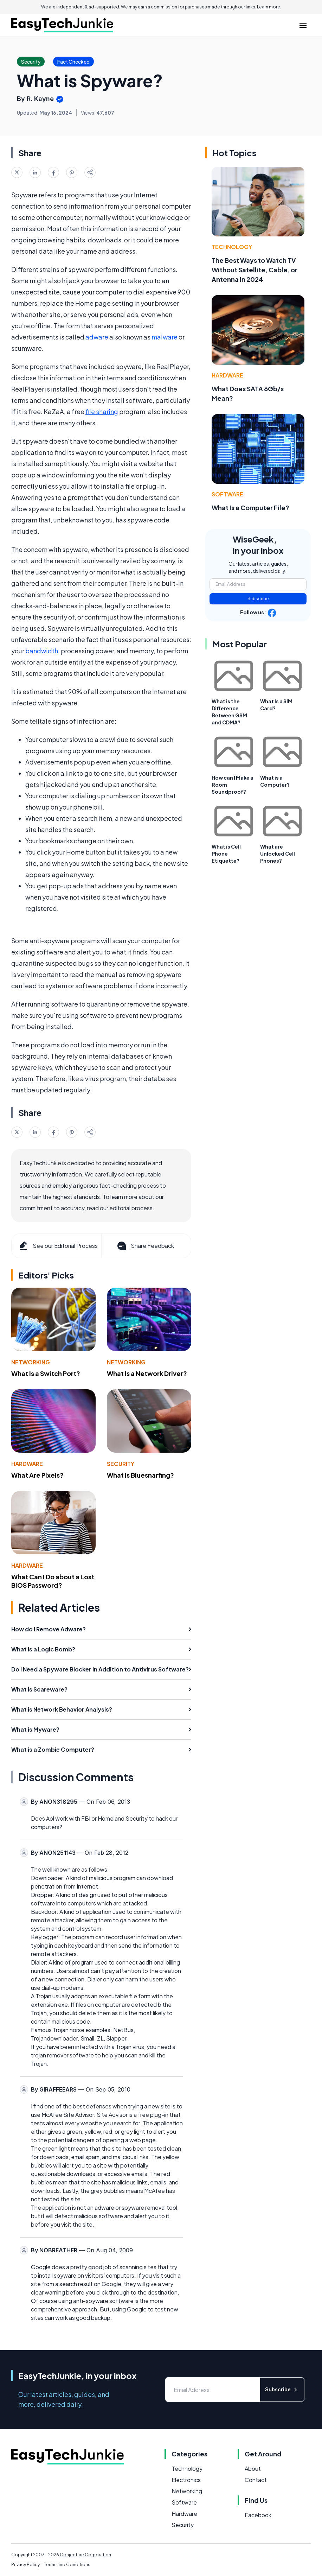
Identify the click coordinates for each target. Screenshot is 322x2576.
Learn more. (269, 6)
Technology (232, 246)
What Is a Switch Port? (45, 1373)
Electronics (186, 2479)
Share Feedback (145, 1245)
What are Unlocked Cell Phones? (277, 853)
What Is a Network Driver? (147, 1373)
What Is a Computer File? (250, 507)
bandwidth (41, 651)
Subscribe (258, 598)
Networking (30, 1362)
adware (96, 337)
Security (120, 1463)
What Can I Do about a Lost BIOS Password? (52, 1581)
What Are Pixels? (37, 1475)
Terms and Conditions (67, 2564)
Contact (256, 2479)
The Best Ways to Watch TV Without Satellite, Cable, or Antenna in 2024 (254, 269)
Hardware (27, 1463)
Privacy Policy (25, 2564)
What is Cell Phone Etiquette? (226, 853)
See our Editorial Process (58, 1245)
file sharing (101, 411)
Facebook (258, 2515)
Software (227, 494)
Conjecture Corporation (85, 2554)
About (253, 2468)
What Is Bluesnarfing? (140, 1475)
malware (165, 337)
